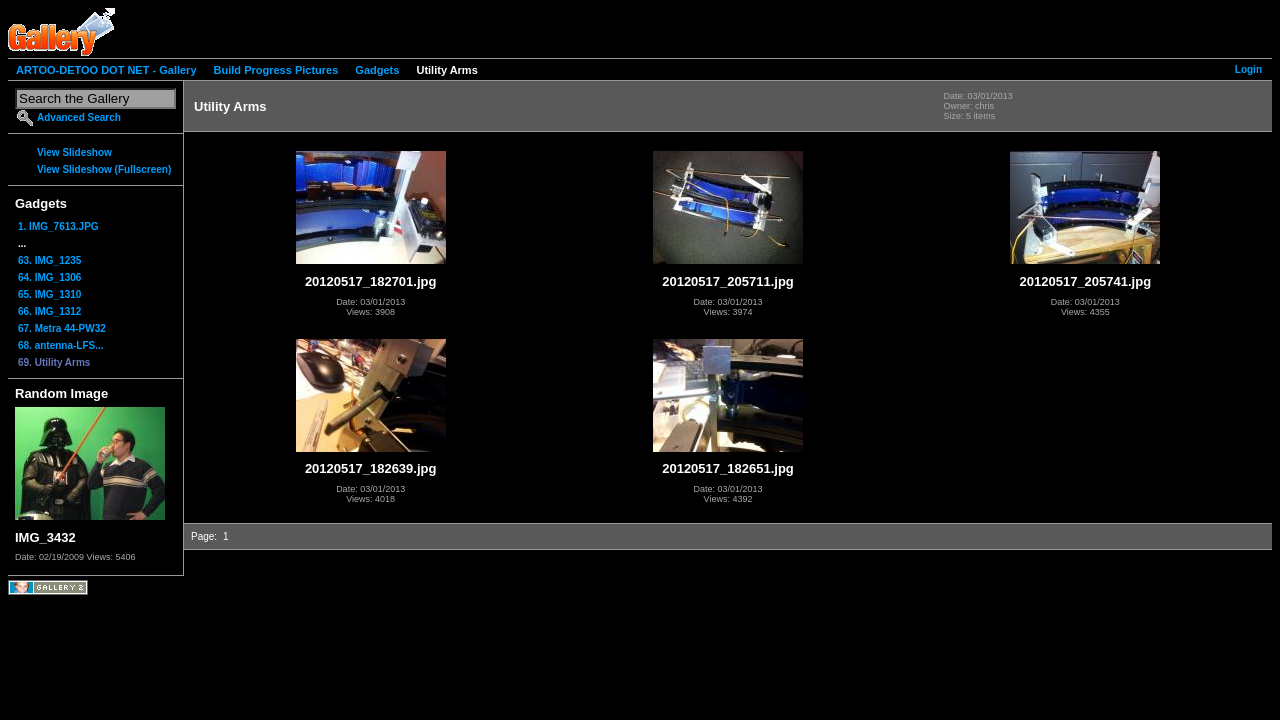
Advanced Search (79, 117)
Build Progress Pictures (276, 70)
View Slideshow (74, 152)
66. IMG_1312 (49, 311)
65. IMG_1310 (49, 294)
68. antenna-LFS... (61, 345)
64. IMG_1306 (49, 277)
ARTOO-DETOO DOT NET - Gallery (106, 70)
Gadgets (377, 70)
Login (1248, 69)
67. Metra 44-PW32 (62, 328)
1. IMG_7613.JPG (58, 226)
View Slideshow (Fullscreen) (104, 169)
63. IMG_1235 (49, 260)
